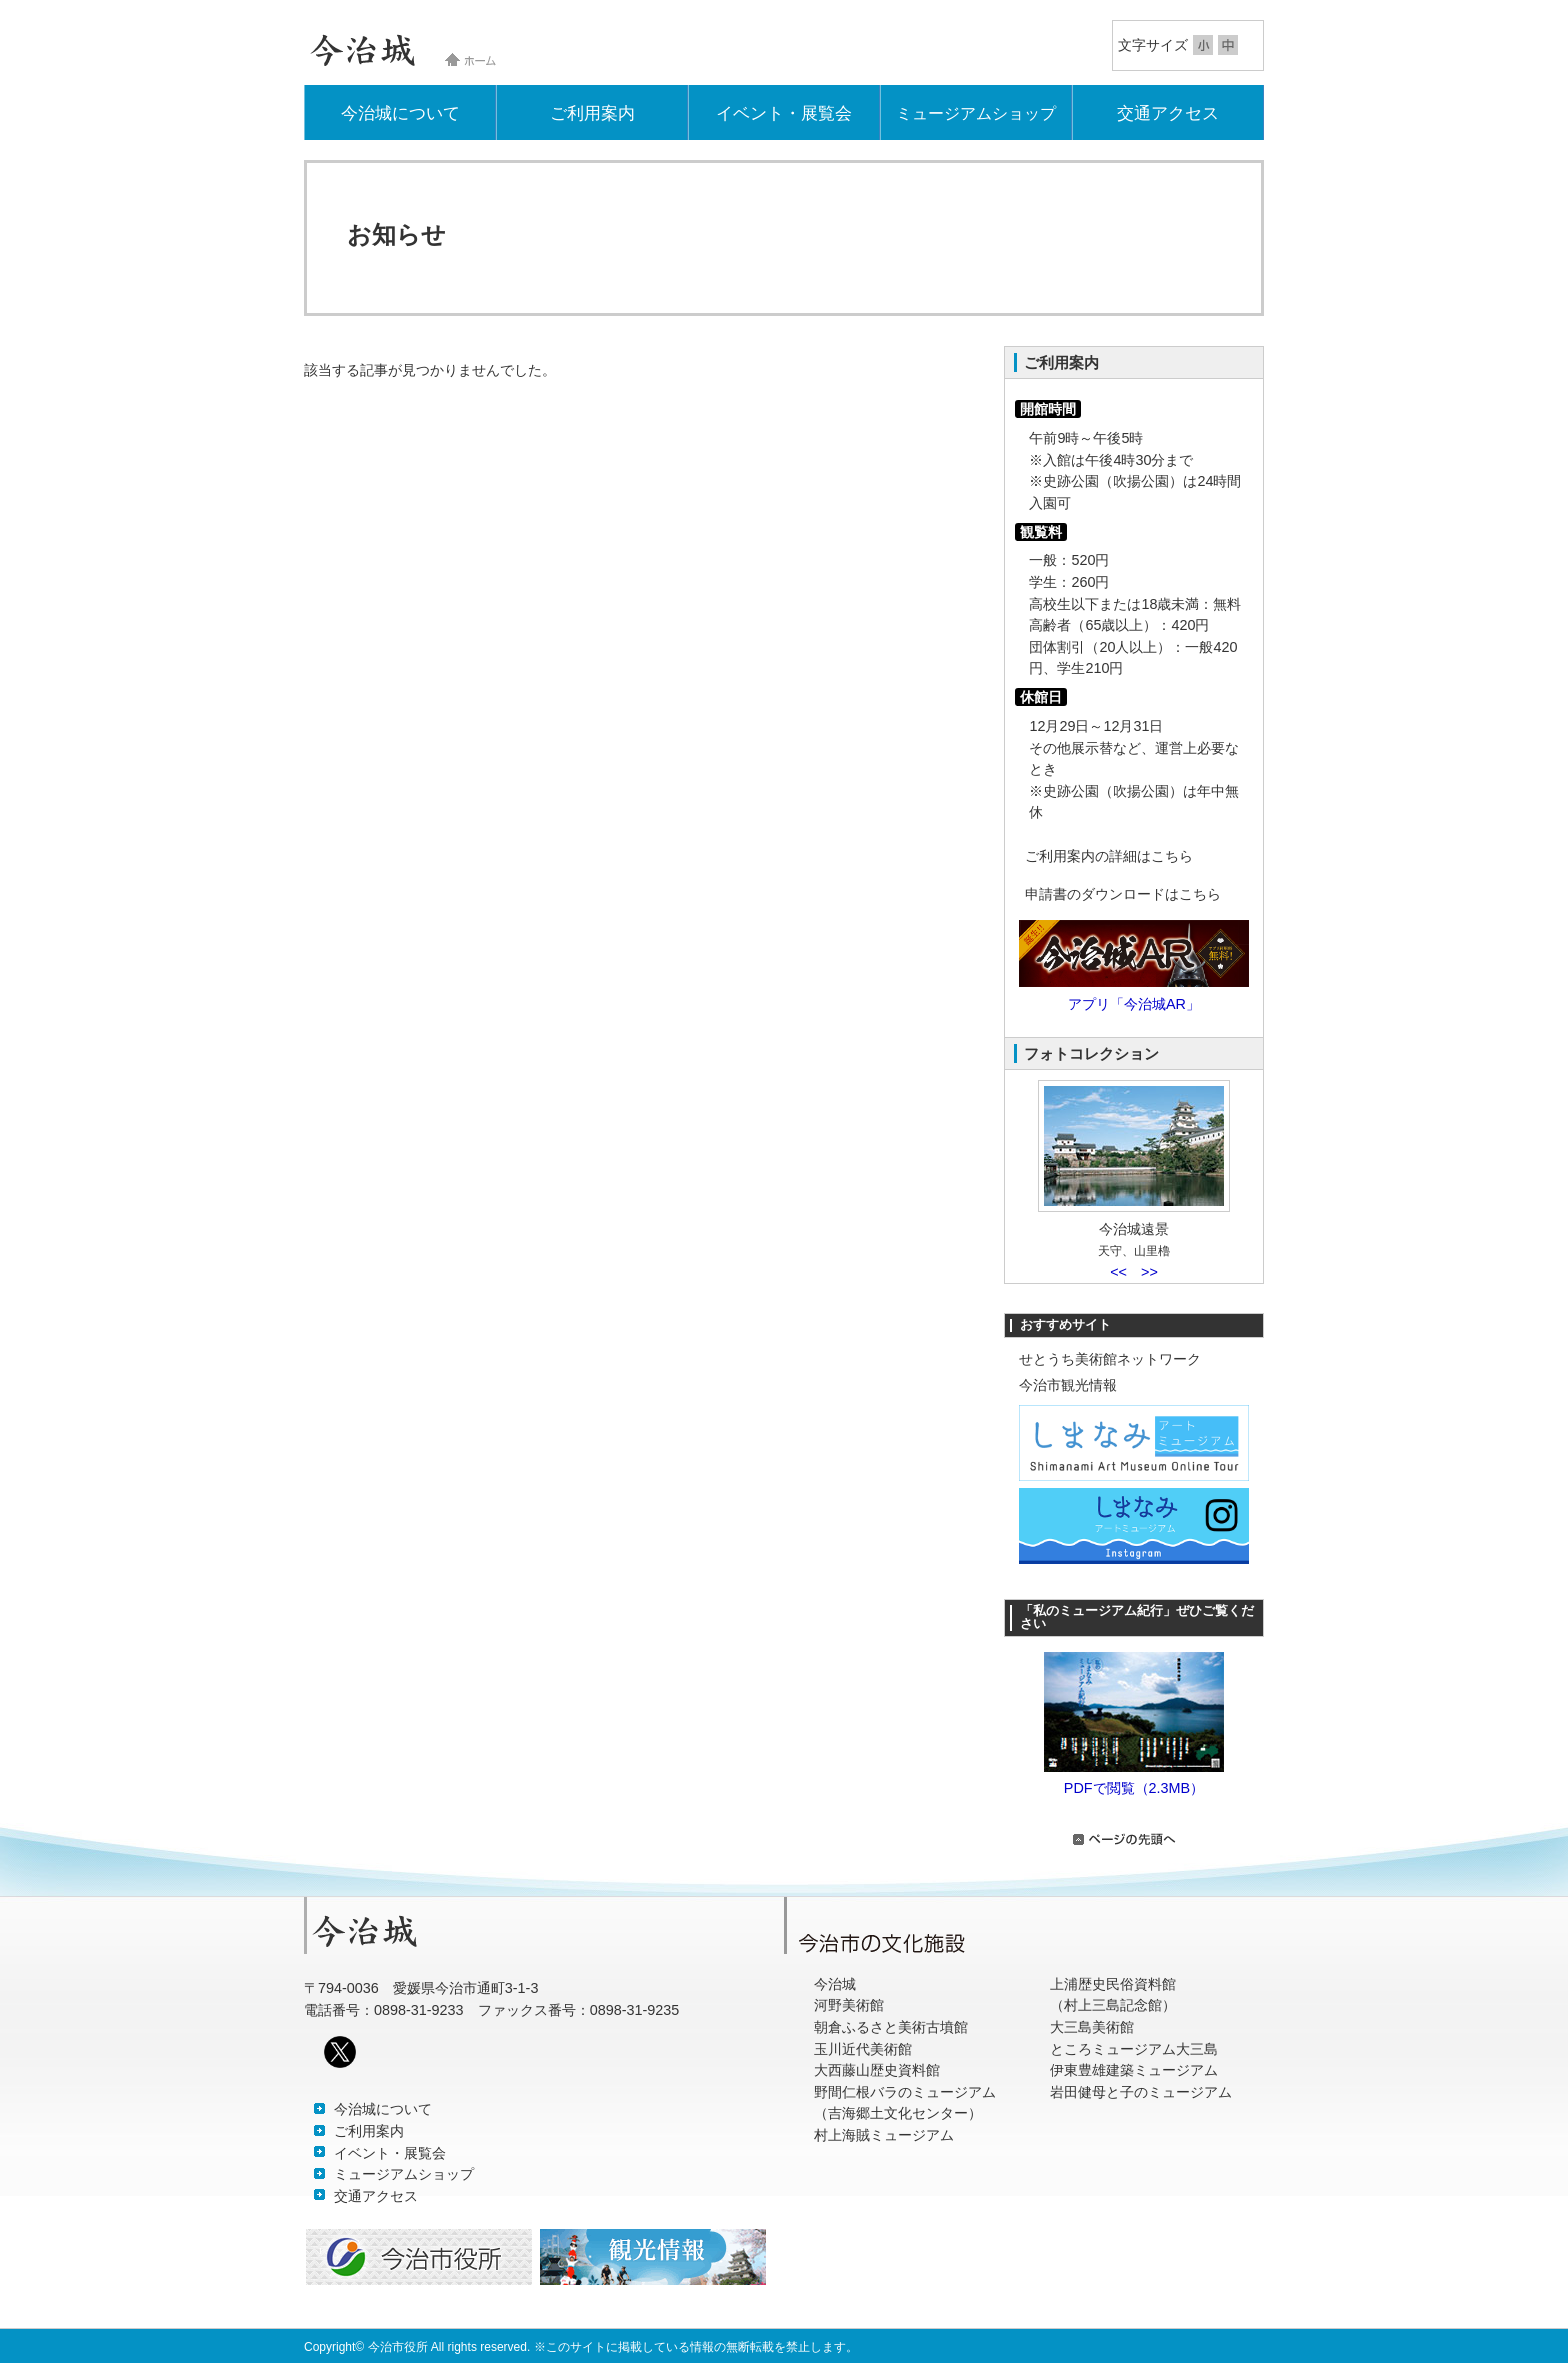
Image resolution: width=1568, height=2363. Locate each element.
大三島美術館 (1092, 2027)
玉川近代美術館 (863, 2049)
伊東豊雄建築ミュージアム (1134, 2070)
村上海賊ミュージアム (884, 2135)
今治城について (400, 113)
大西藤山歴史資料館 (877, 2070)
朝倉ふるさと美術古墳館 (891, 2027)
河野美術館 (849, 2005)
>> (1149, 1272)
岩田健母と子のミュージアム (1141, 2092)
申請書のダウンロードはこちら (1123, 894)
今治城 (835, 1984)
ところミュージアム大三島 (1134, 2049)
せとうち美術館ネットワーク (1110, 1359)
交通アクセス (1168, 113)
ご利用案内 (592, 113)
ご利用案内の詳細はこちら (1109, 856)
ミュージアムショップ (976, 113)
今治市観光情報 (1068, 1385)
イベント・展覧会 (784, 113)
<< (1118, 1272)
